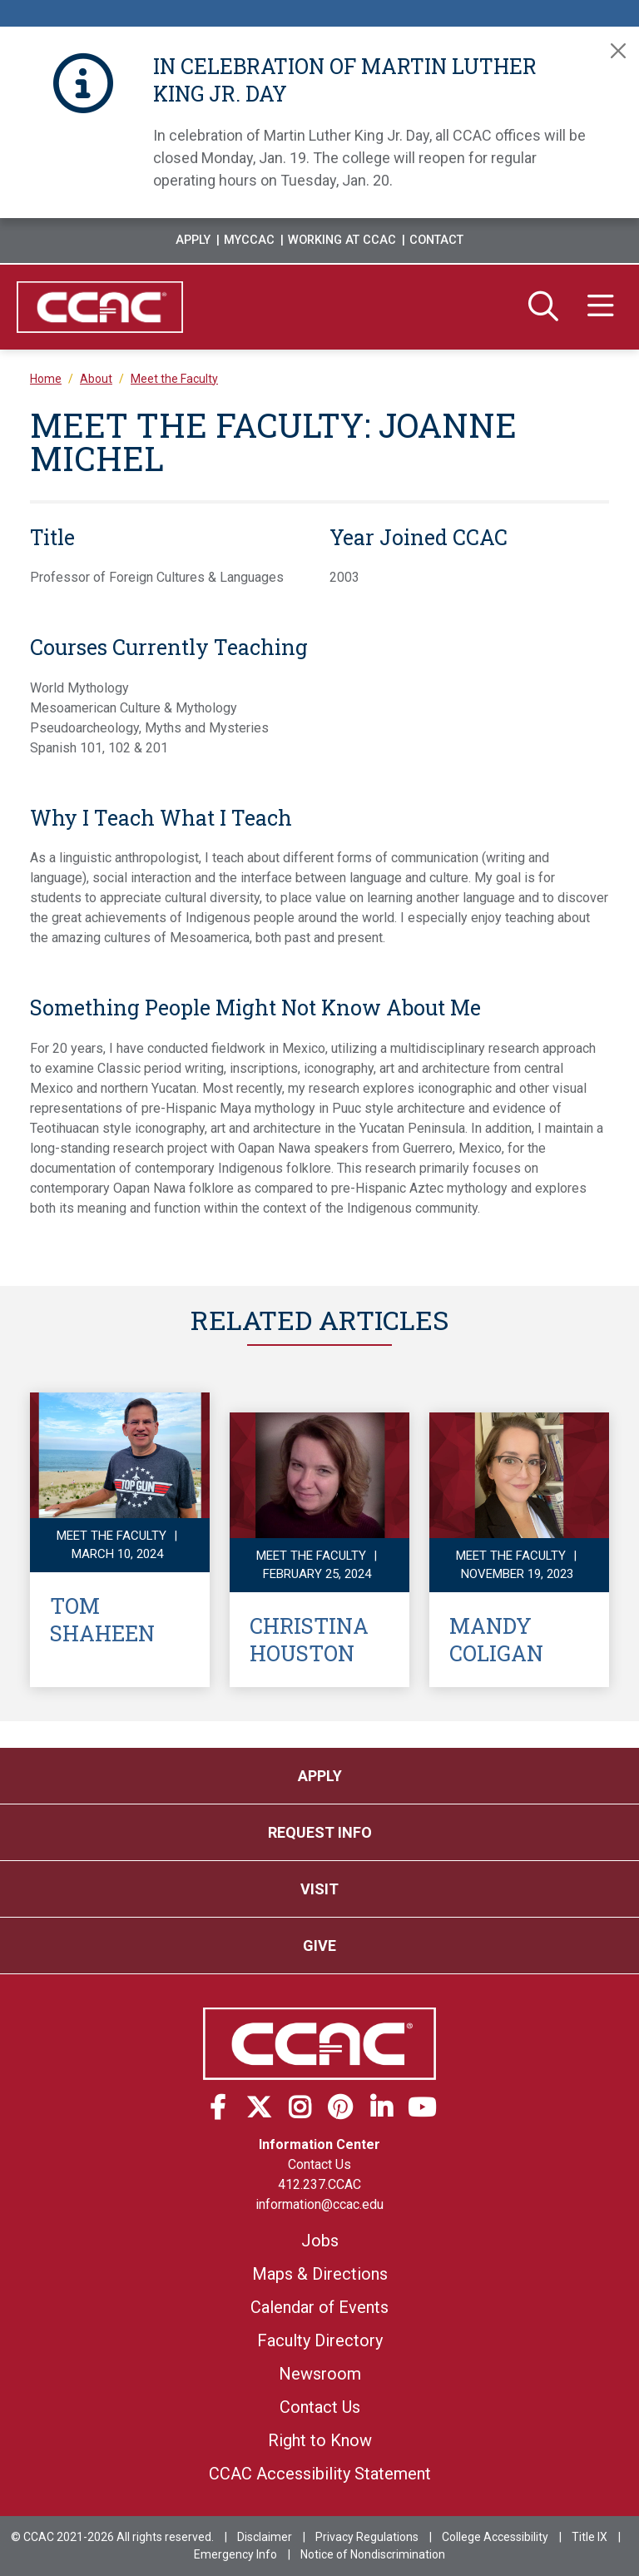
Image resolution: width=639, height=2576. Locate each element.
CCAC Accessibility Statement (320, 2474)
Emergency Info (235, 2554)
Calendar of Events (319, 2307)
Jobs (320, 2241)
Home (46, 378)
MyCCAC (249, 240)
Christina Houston (309, 1639)
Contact (436, 240)
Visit (319, 1889)
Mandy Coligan (496, 1639)
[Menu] (600, 307)
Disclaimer (264, 2537)
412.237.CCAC (319, 2184)
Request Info (320, 1832)
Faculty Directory (320, 2340)
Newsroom (320, 2374)
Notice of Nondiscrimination (372, 2554)
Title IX (589, 2537)
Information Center (319, 2144)
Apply (193, 240)
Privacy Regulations (367, 2537)
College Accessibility (495, 2537)
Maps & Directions (320, 2274)
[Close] (618, 51)
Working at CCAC (342, 240)
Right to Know (320, 2440)
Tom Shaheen (102, 1619)
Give (319, 1945)
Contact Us (319, 2164)
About (96, 378)
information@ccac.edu (319, 2204)
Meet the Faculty (174, 378)
